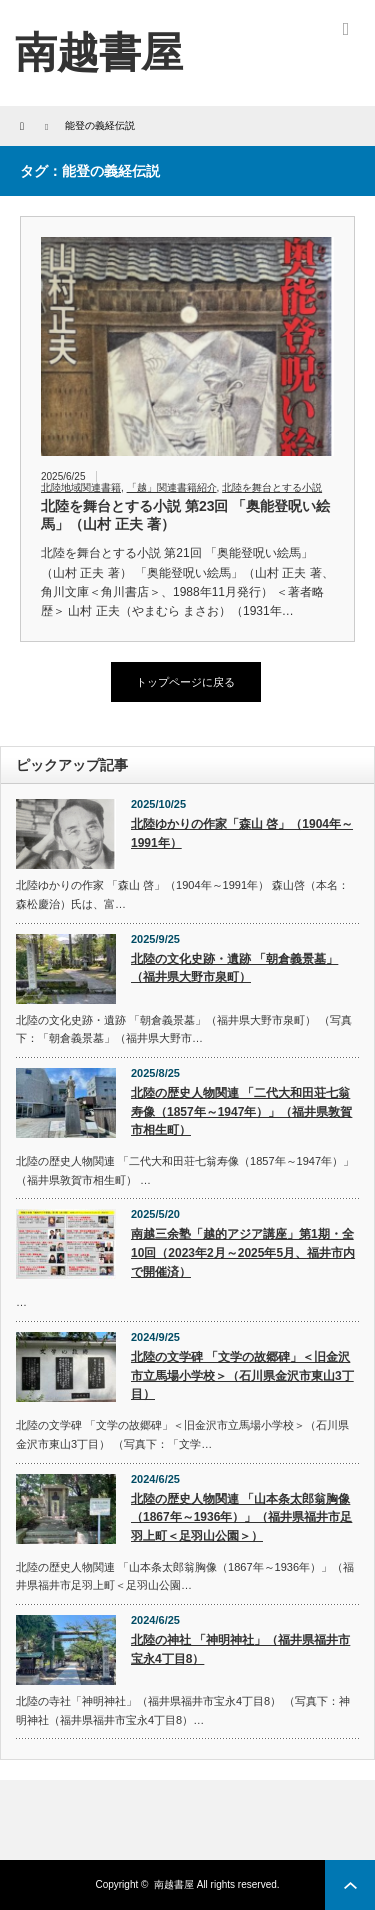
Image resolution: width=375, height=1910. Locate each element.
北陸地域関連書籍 (81, 487)
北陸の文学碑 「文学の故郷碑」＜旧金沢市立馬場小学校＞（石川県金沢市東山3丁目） (242, 1375)
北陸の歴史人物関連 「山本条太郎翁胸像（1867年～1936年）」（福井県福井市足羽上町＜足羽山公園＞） (241, 1517)
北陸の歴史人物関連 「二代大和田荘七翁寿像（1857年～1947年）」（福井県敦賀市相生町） (241, 1111)
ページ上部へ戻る (350, 1885)
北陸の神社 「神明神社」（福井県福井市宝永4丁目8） (240, 1649)
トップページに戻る (185, 682)
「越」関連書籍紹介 (172, 487)
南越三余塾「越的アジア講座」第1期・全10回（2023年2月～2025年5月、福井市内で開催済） (243, 1252)
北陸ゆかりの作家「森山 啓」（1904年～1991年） (242, 833)
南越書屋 (174, 1884)
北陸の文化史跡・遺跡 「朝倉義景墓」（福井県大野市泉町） (234, 968)
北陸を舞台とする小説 (272, 487)
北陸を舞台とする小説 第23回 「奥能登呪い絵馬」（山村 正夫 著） (185, 515)
